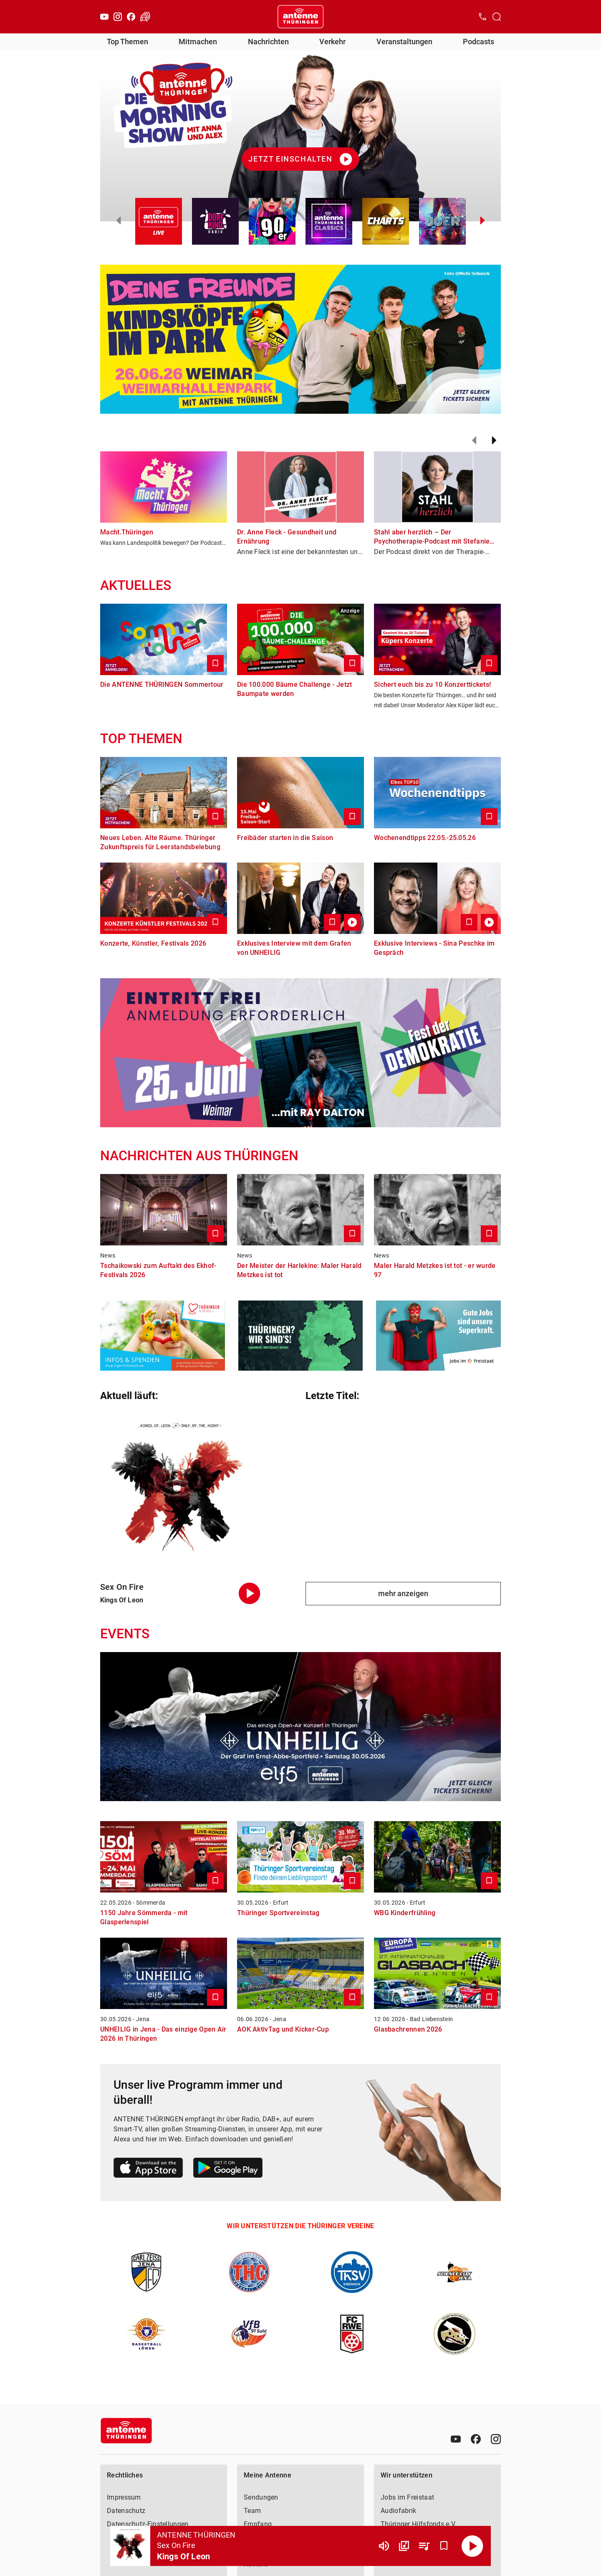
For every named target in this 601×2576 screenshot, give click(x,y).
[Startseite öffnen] (300, 16)
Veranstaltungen (404, 41)
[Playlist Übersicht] (424, 2546)
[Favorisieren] (444, 2546)
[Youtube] (104, 17)
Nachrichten (268, 41)
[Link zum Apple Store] (148, 2169)
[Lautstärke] (384, 2546)
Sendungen (261, 2497)
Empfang (258, 2524)
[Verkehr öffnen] (145, 16)
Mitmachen (198, 41)
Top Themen (127, 41)
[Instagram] (118, 17)
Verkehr (332, 41)
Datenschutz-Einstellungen (148, 2524)
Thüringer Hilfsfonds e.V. (419, 2524)
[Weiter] (494, 440)
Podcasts (478, 41)
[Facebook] (131, 17)
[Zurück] (474, 440)
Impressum (124, 2497)
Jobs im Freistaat (407, 2497)
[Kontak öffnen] (482, 16)
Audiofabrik (398, 2511)
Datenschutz (126, 2511)
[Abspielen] (472, 2546)
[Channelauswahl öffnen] (496, 16)
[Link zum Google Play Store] (228, 2169)
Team (252, 2511)
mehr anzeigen (403, 1593)
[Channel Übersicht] (404, 2546)
